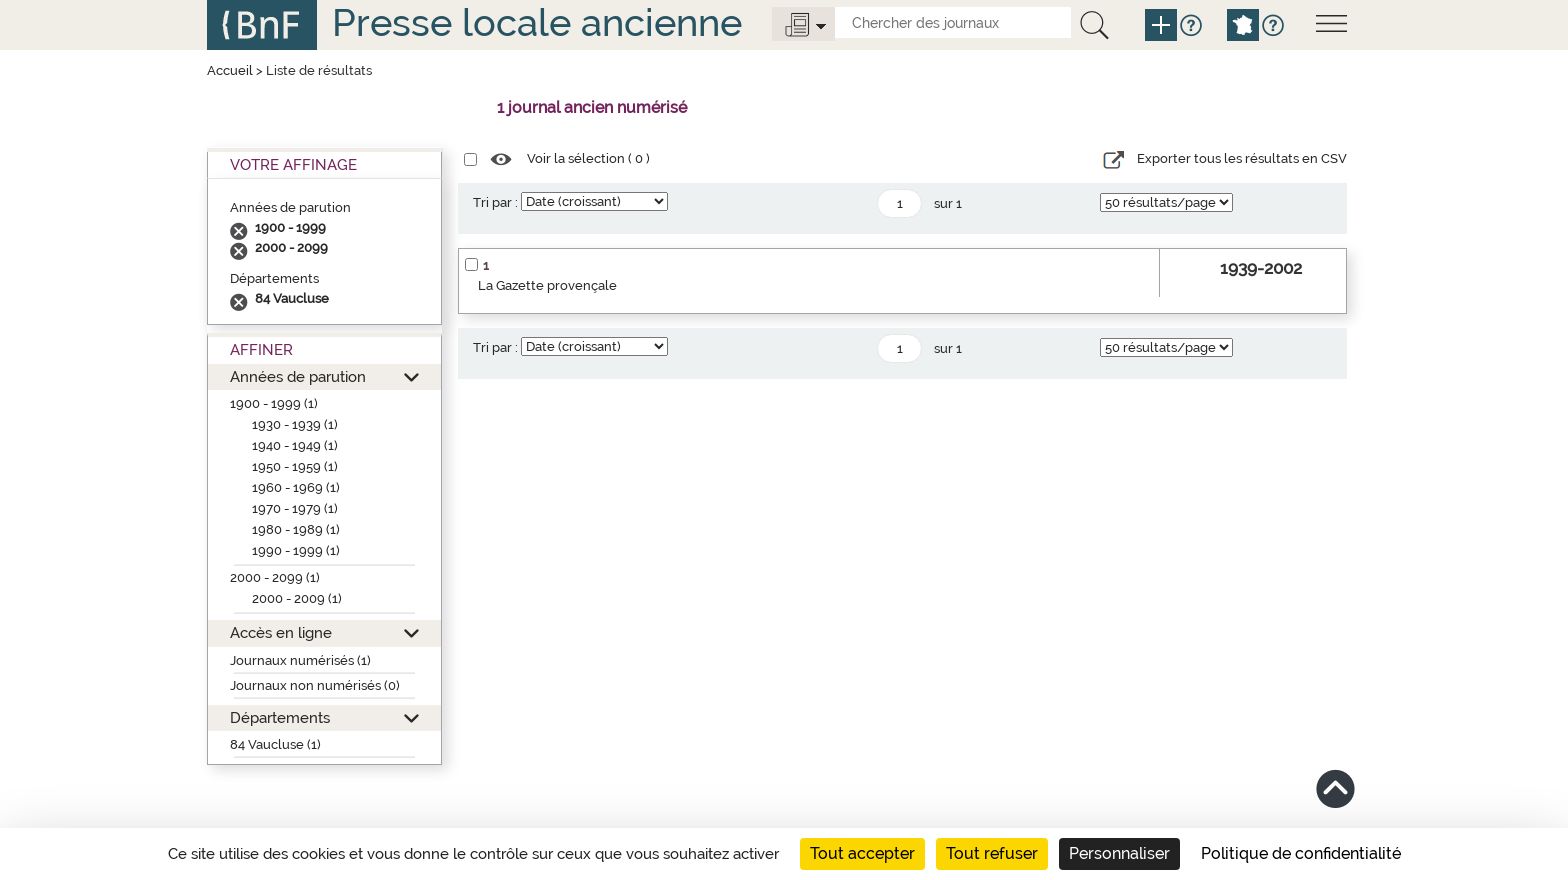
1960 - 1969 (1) (296, 487)
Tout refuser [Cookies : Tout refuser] (992, 853)
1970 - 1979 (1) (295, 508)
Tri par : (495, 202)
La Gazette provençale (547, 285)
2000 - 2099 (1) (275, 577)
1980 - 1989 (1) (296, 529)
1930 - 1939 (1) (295, 424)
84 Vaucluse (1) (275, 744)
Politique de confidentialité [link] (1301, 853)
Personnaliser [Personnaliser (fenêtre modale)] (1119, 853)
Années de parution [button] (298, 376)
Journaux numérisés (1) (300, 660)
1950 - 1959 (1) (295, 466)
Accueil (230, 70)
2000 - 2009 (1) (297, 598)
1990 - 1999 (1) (296, 550)
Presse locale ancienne (537, 22)
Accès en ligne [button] (281, 632)
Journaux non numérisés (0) (315, 685)
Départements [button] (280, 717)
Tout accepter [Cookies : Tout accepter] (862, 853)
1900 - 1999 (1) (274, 403)
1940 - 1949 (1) (295, 445)
